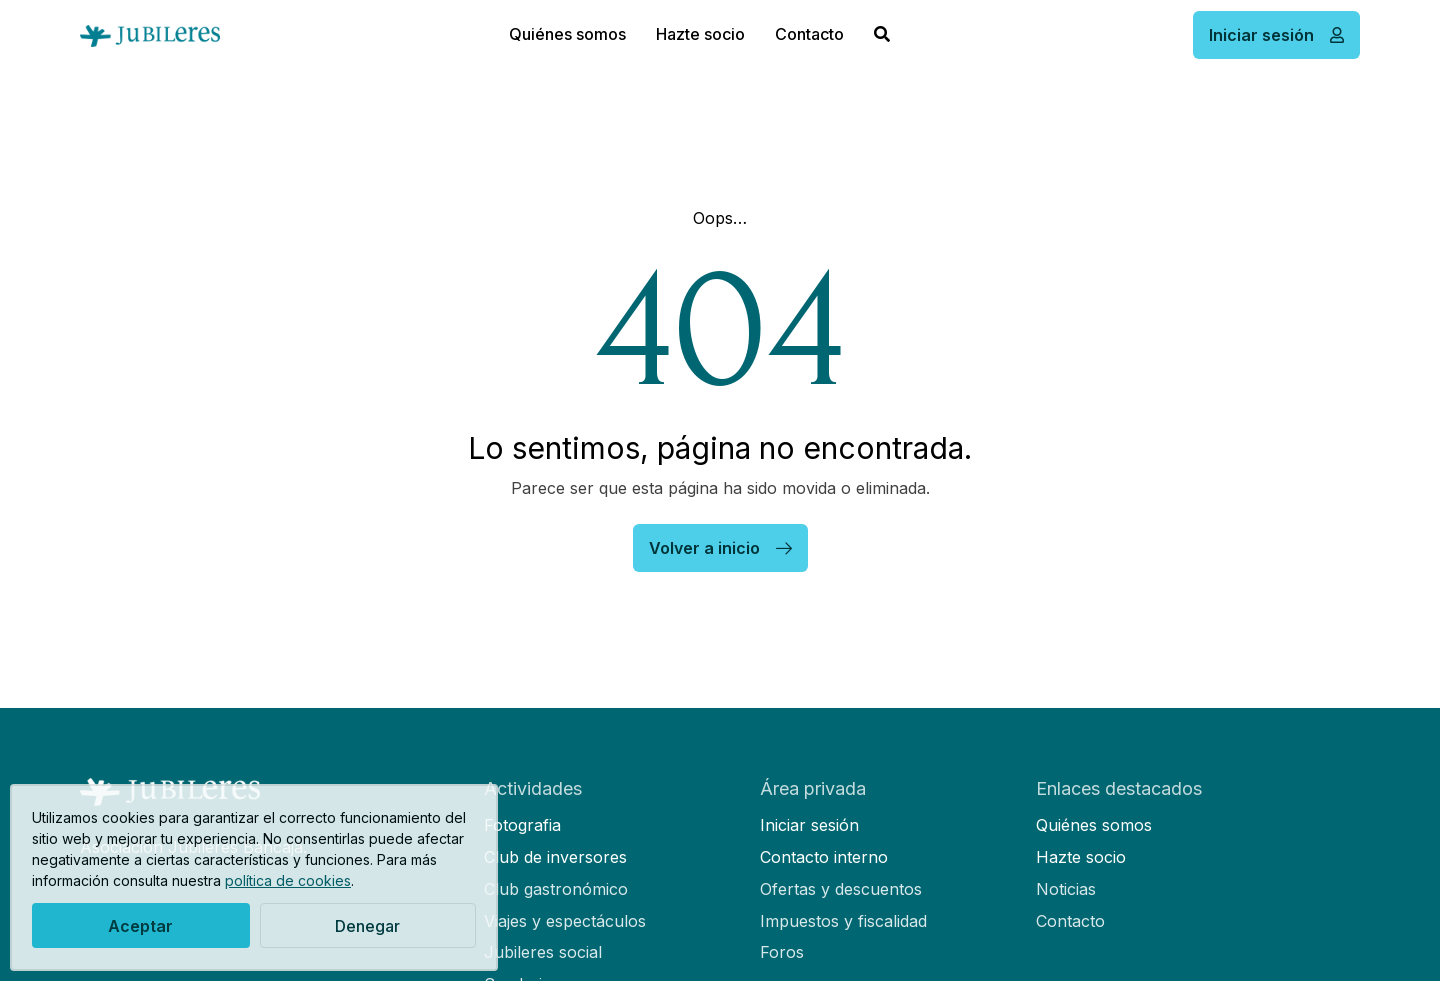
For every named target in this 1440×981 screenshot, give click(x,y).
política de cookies (288, 880)
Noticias (1066, 889)
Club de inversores (555, 857)
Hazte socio (700, 34)
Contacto (809, 34)
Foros (782, 952)
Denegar (367, 926)
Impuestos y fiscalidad (843, 921)
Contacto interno (824, 857)
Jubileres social (543, 952)
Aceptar (140, 926)
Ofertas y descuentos (841, 889)
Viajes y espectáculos (565, 921)
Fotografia (522, 825)
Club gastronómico (556, 889)
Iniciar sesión (809, 825)
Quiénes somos (567, 34)
